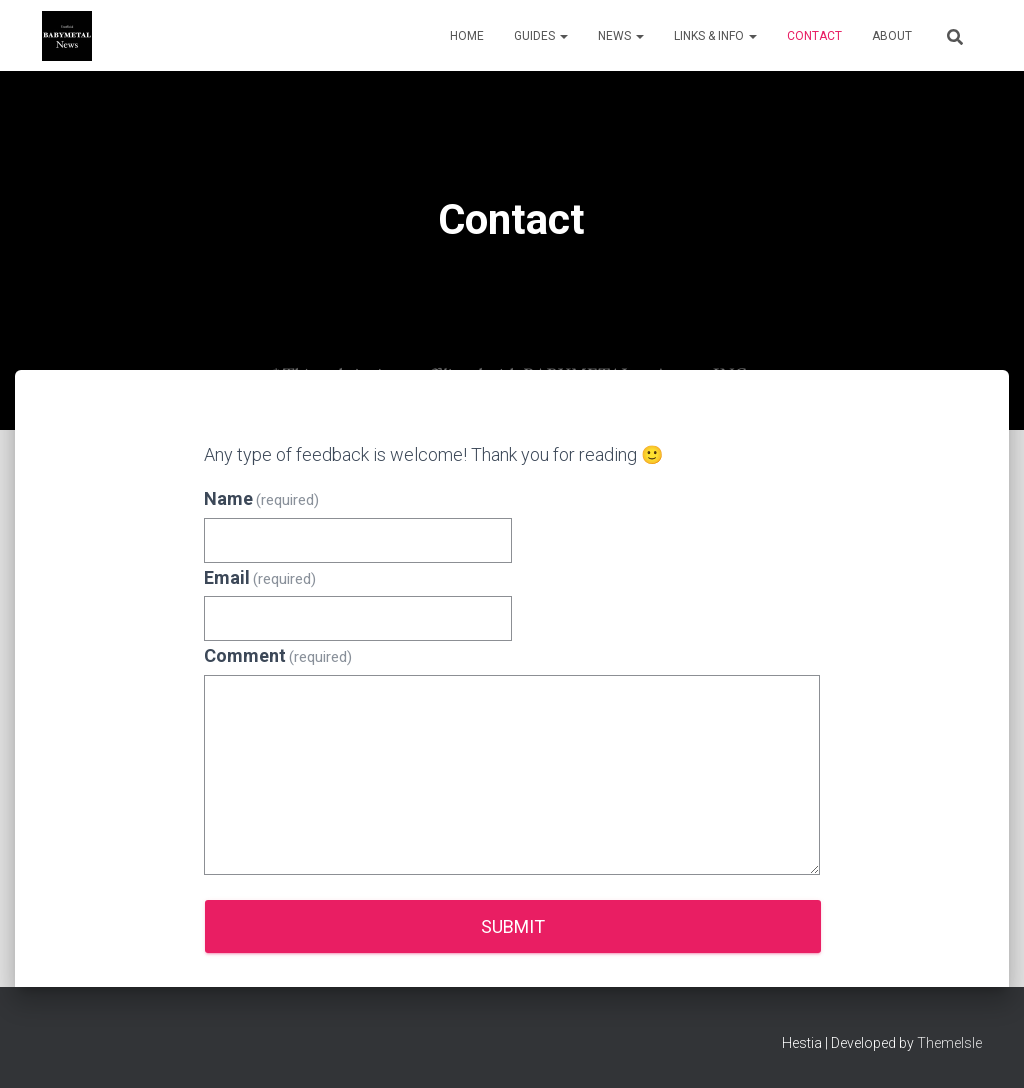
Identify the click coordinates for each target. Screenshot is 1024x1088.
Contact (814, 36)
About (892, 36)
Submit (513, 926)
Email (260, 577)
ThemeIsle (949, 1043)
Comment (278, 655)
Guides (541, 36)
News (621, 36)
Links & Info (715, 36)
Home (467, 36)
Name (262, 498)
